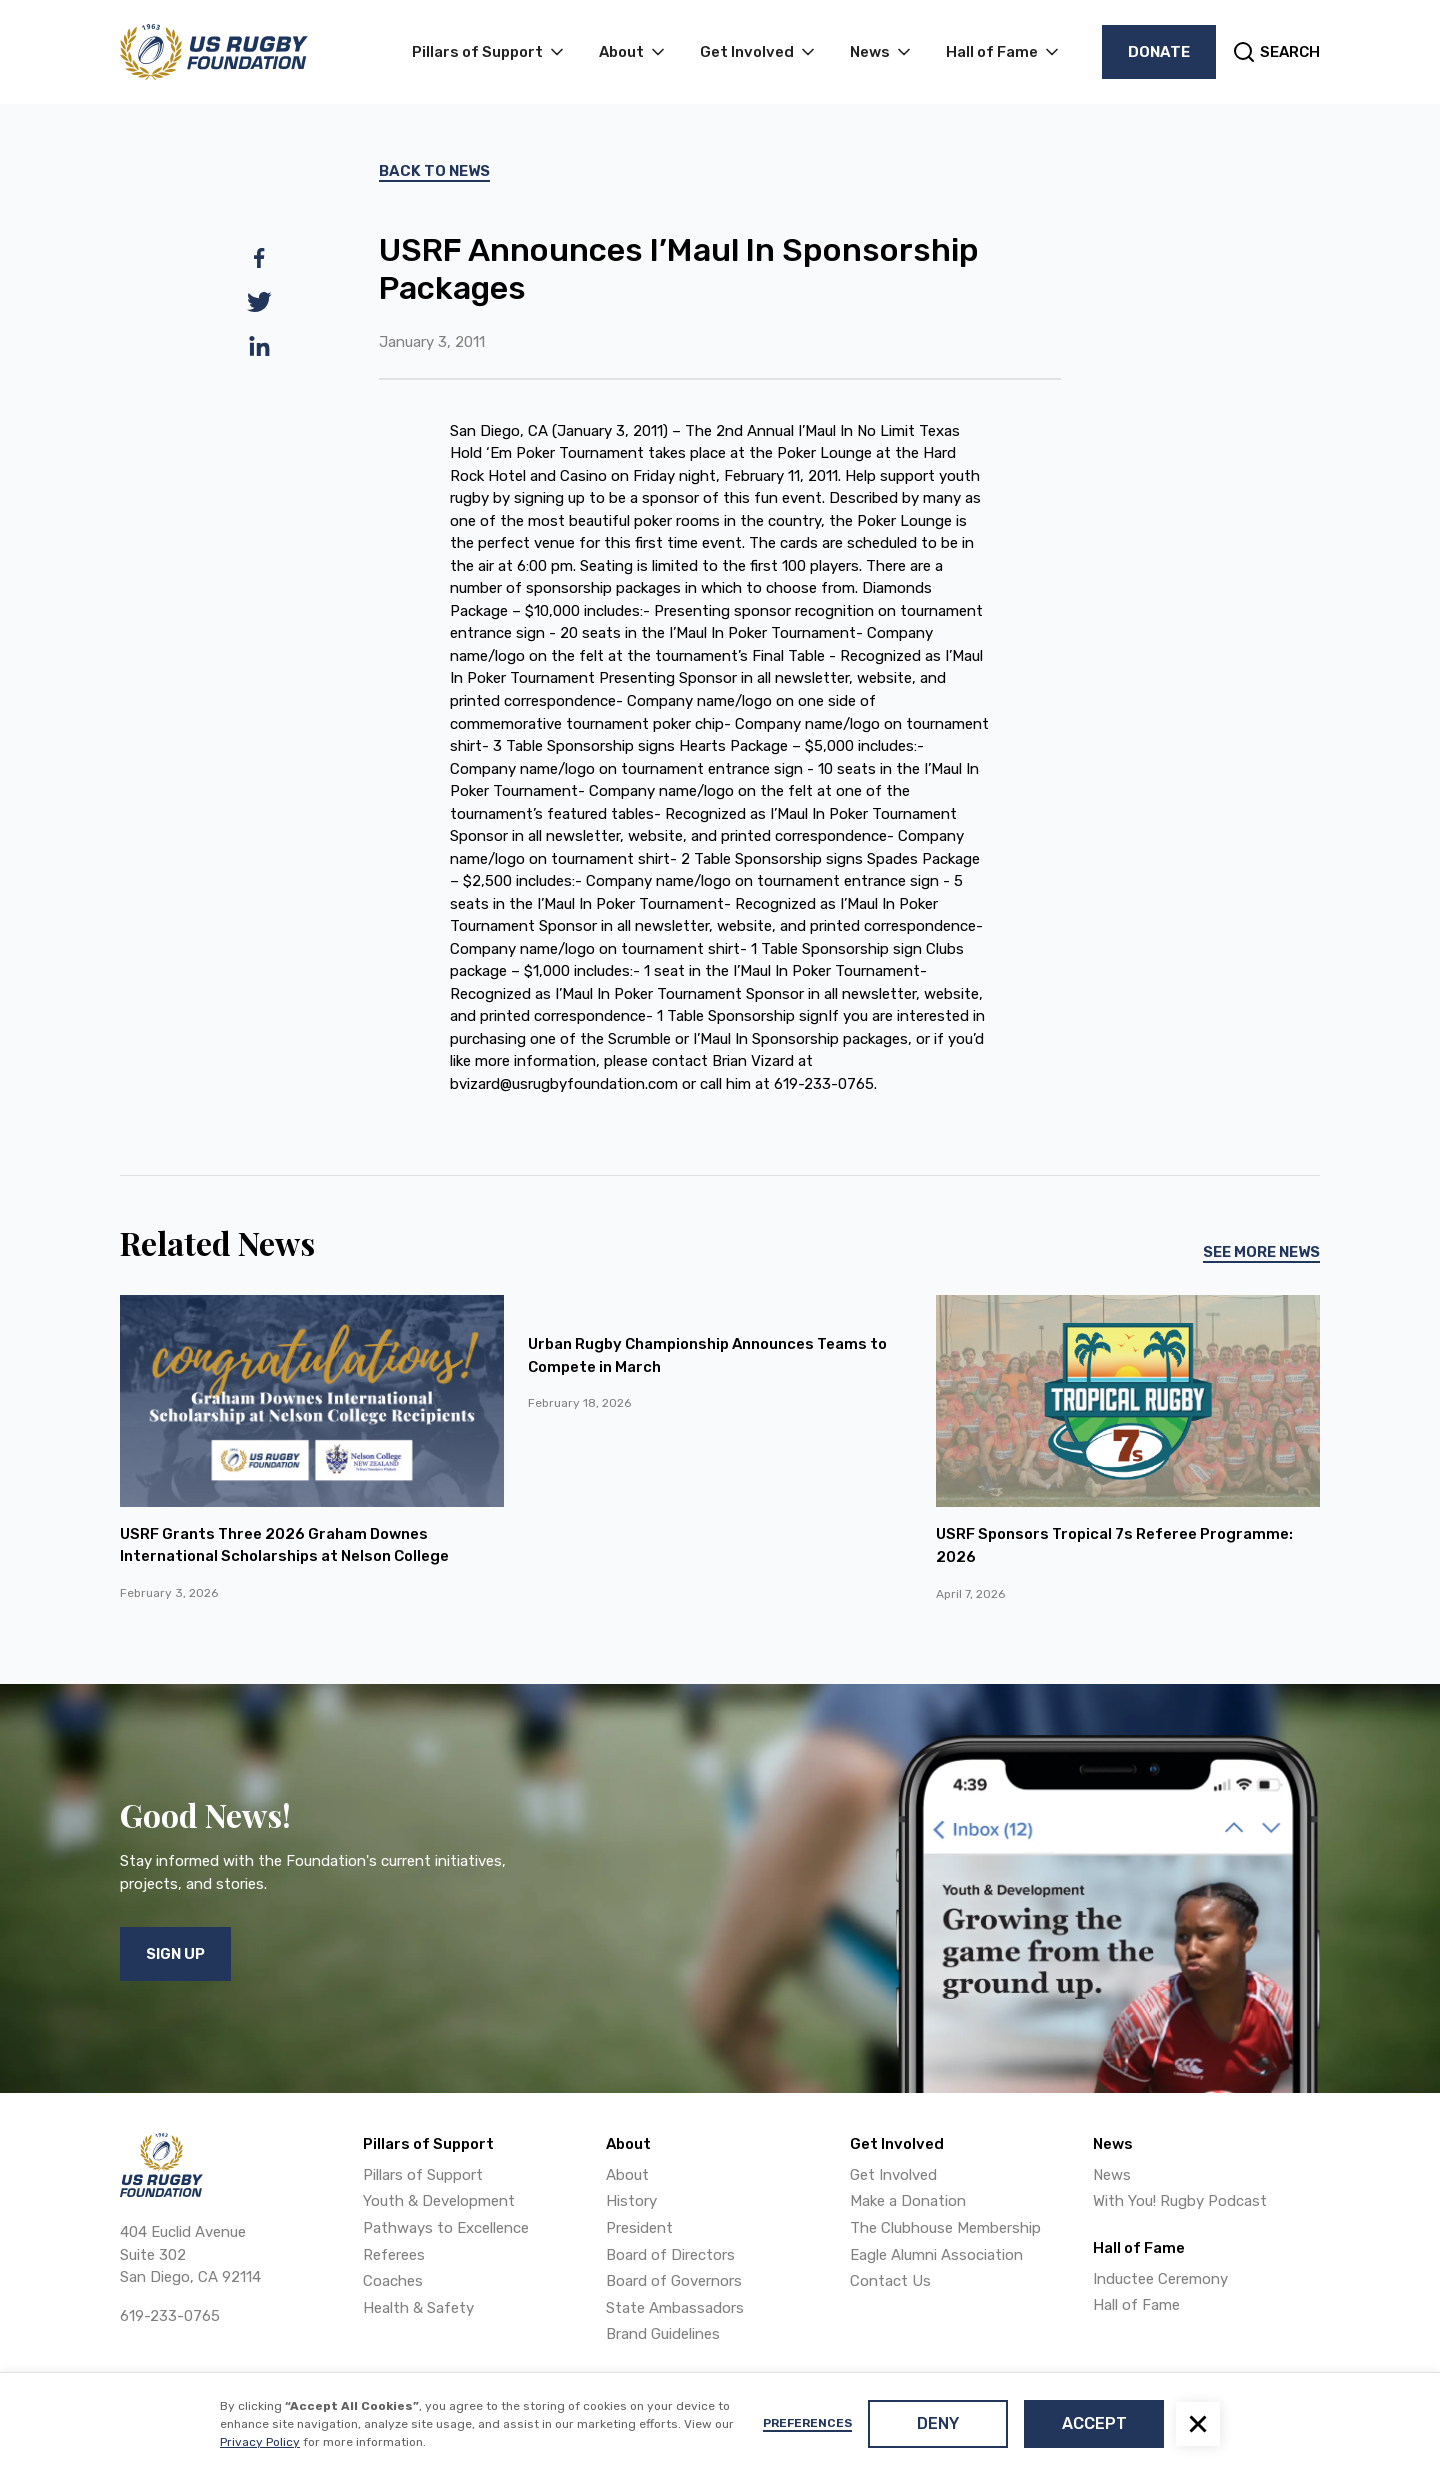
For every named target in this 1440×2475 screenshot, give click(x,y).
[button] (1198, 2424)
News (1112, 2175)
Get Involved (893, 2175)
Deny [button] (938, 2423)
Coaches (393, 2281)
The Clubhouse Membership (945, 2228)
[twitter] (259, 302)
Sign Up (175, 1954)
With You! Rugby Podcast (1180, 2201)
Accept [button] (1094, 2423)
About (627, 2175)
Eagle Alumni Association (936, 2255)
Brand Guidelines (663, 2334)
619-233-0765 (170, 2316)
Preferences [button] (807, 2423)
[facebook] (259, 258)
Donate (1159, 52)
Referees (394, 2255)
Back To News (434, 171)
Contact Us (890, 2281)
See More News (1261, 1252)
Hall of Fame (1136, 2305)
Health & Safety (418, 2308)
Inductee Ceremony (1160, 2279)
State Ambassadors (675, 2308)
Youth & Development (439, 2201)
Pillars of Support (423, 2175)
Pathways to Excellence (446, 2228)
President (639, 2228)
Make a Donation (908, 2201)
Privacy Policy (260, 2442)
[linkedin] (259, 346)
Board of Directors (670, 2255)
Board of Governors (674, 2281)
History (631, 2201)
